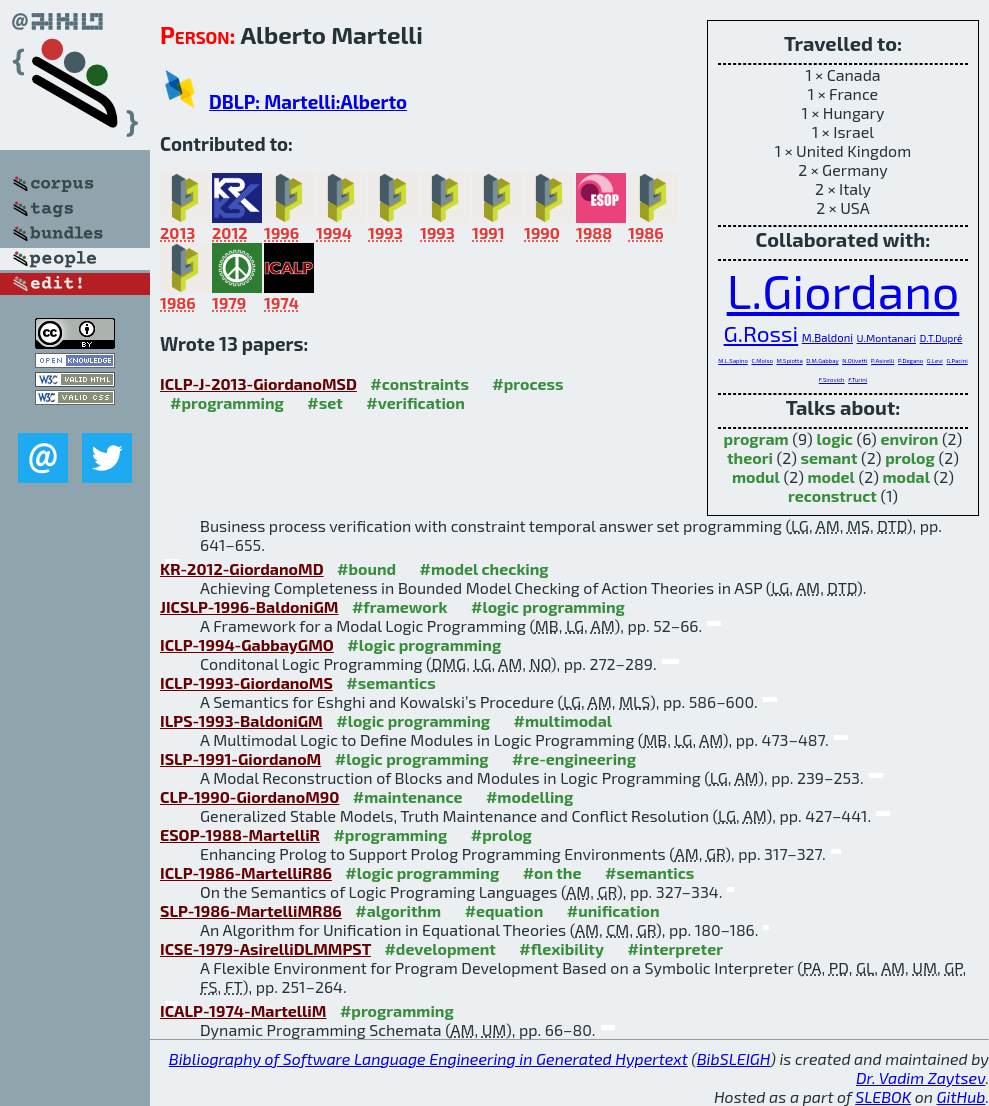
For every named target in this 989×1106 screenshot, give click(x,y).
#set (325, 402)
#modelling (529, 796)
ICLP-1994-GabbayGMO (247, 644)
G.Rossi (761, 333)
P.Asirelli (882, 360)
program (756, 438)
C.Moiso (761, 360)
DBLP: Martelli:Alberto (308, 101)
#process (527, 383)
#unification (613, 910)
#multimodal (563, 720)
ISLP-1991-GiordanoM (240, 758)
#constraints (419, 383)
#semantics (390, 682)
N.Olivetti (854, 360)
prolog (910, 457)
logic (834, 438)
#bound (366, 568)
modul (756, 476)
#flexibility (561, 948)
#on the (552, 872)
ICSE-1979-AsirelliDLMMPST (265, 948)
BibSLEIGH (733, 1058)
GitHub (961, 1096)
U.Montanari (886, 337)
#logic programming (548, 606)
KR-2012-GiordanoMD (242, 568)
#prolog (501, 834)
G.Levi (935, 360)
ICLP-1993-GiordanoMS (246, 682)
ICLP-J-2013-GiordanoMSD (258, 383)
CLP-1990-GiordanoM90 (249, 796)
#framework (400, 606)
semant (829, 457)
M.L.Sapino (733, 360)
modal (905, 476)
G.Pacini (956, 360)
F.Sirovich (832, 379)
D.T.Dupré (941, 338)
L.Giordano (843, 290)
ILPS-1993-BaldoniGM (241, 720)
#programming (227, 402)
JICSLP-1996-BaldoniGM (249, 606)
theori (750, 457)
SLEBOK (883, 1096)
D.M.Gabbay (822, 360)
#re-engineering (574, 758)
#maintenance (408, 796)
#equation (504, 910)
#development (439, 948)
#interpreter (675, 948)
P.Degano (910, 360)
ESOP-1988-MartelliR (240, 834)
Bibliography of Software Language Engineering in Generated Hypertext (428, 1058)
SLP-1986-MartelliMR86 (251, 910)
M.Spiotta (789, 360)
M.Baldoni (827, 337)
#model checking (484, 568)
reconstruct (832, 495)
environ (909, 438)
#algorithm (398, 910)
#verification (415, 402)
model (830, 476)
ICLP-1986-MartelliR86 (246, 872)
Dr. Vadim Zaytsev (920, 1077)
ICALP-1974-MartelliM (243, 1010)
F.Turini (857, 379)
